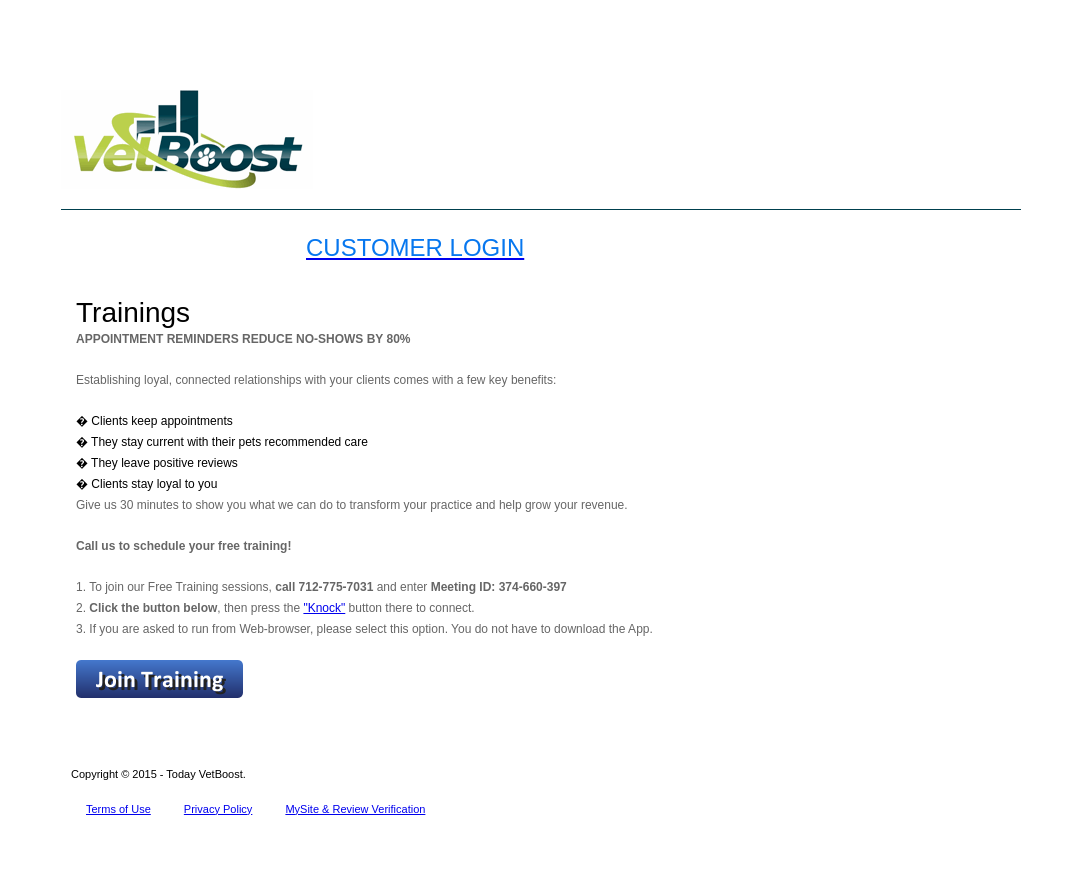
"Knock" (324, 608)
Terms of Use (118, 809)
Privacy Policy (218, 809)
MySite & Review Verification (355, 809)
